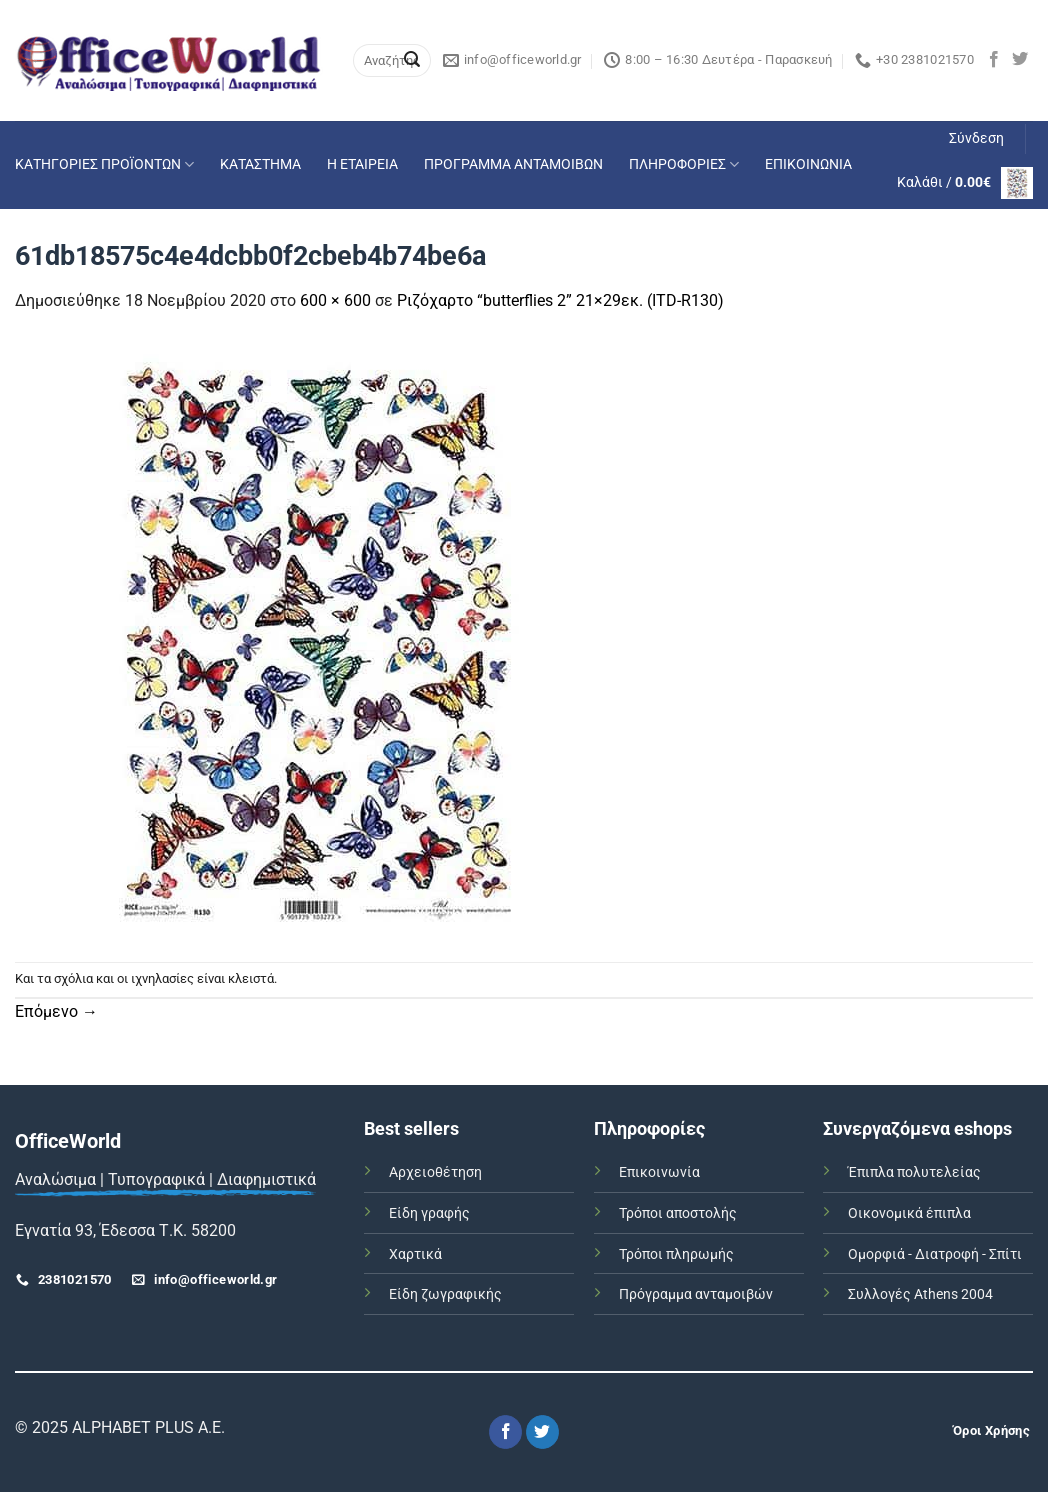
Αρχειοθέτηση (435, 1172)
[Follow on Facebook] (994, 60)
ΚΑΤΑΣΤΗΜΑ (260, 164)
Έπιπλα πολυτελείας (914, 1172)
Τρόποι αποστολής (678, 1213)
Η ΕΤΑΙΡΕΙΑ (362, 164)
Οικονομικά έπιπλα (909, 1213)
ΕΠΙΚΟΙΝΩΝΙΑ (808, 164)
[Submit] (412, 61)
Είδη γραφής (429, 1213)
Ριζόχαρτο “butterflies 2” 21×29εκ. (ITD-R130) (560, 300)
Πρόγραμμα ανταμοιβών (696, 1294)
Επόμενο (56, 1011)
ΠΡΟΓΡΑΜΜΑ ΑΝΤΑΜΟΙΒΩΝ (513, 164)
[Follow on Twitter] (1020, 60)
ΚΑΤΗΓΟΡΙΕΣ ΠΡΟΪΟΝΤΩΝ (104, 164)
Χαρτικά (415, 1254)
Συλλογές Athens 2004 (920, 1294)
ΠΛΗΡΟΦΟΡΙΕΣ (684, 164)
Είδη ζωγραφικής (445, 1294)
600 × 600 (335, 300)
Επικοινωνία (659, 1172)
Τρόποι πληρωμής (676, 1254)
